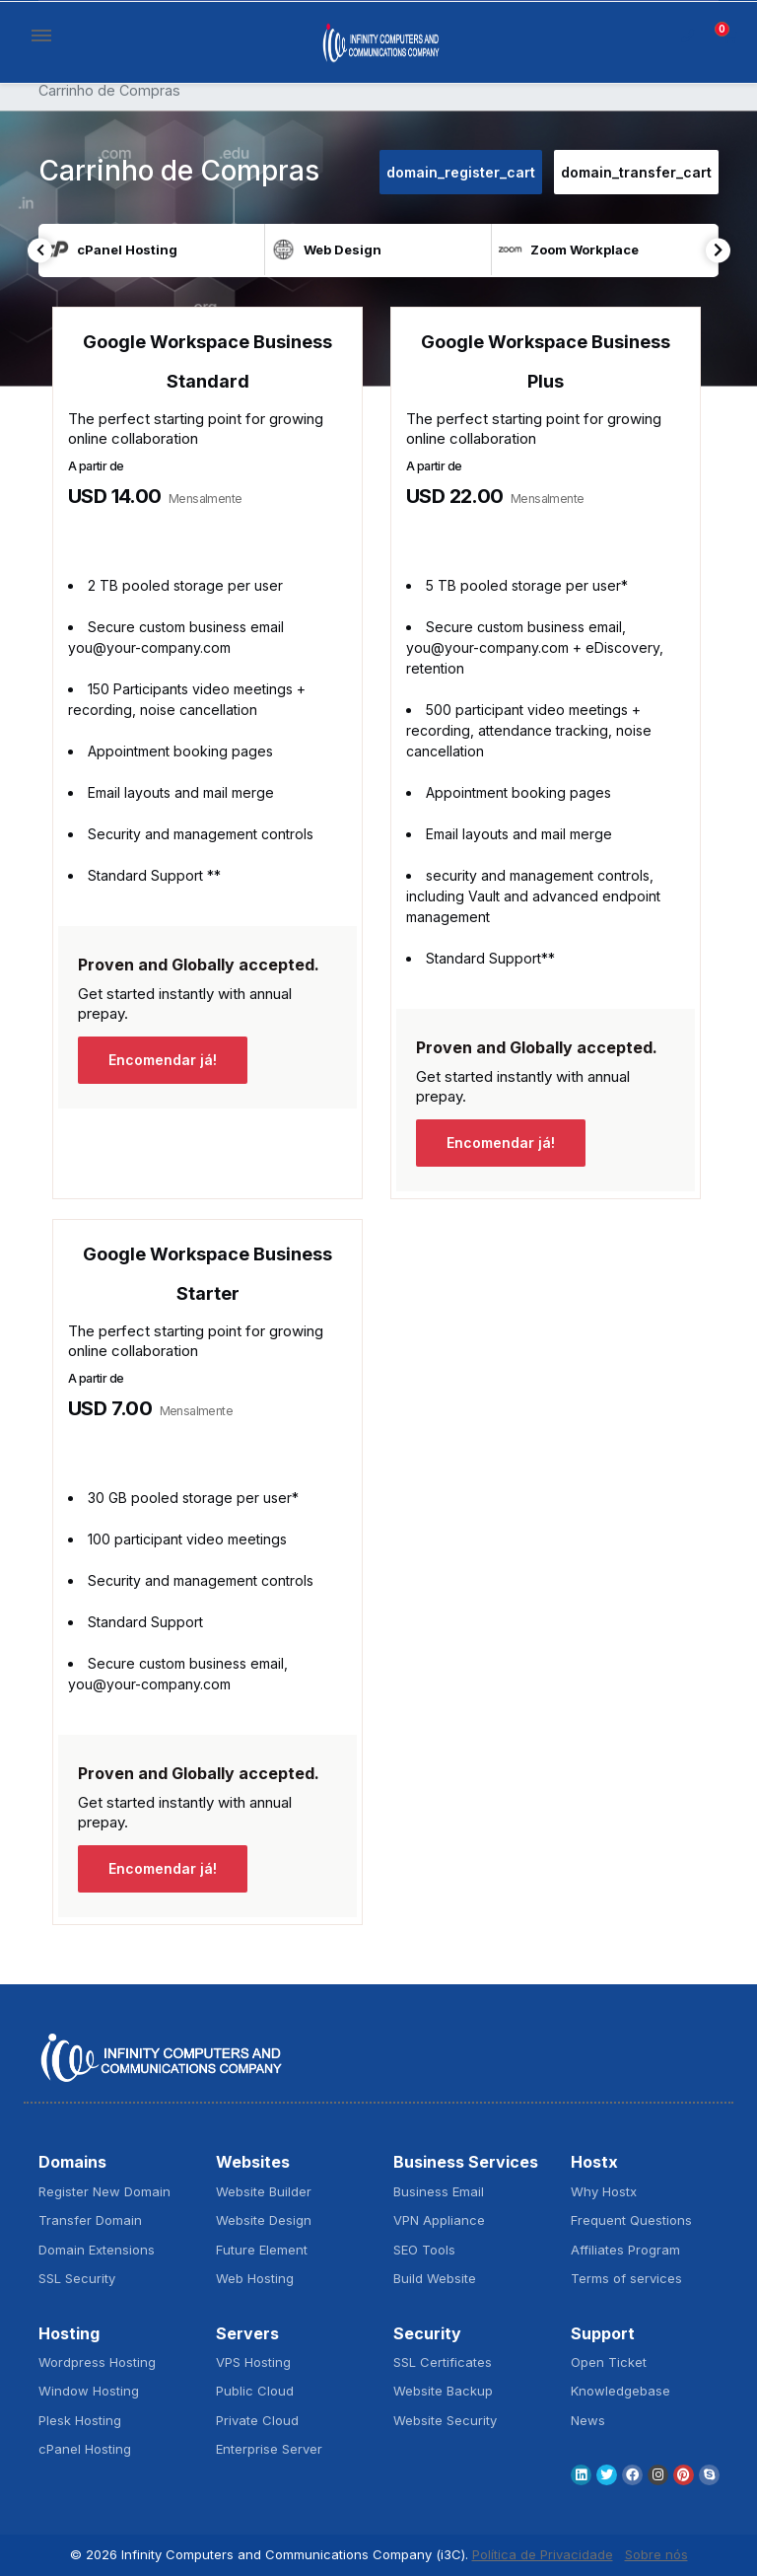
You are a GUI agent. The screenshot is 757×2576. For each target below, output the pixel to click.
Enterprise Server (269, 2449)
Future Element (262, 2249)
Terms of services (626, 2278)
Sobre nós (656, 2554)
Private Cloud (257, 2420)
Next (718, 250)
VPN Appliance (439, 2220)
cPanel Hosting (84, 2449)
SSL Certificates (442, 2362)
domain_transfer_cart (636, 172)
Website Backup (443, 2390)
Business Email (438, 2191)
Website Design (263, 2220)
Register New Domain (104, 2191)
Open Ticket (609, 2362)
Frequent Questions (631, 2220)
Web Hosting (255, 2278)
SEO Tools (424, 2249)
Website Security (445, 2420)
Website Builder (263, 2191)
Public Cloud (255, 2390)
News (588, 2420)
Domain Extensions (96, 2249)
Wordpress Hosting (97, 2362)
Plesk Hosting (79, 2420)
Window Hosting (88, 2390)
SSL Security (76, 2278)
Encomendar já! (162, 1059)
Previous (40, 250)
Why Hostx (604, 2191)
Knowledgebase (620, 2390)
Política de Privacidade (542, 2554)
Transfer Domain (90, 2220)
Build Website (434, 2278)
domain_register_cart (460, 172)
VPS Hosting (253, 2362)
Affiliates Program (625, 2249)
